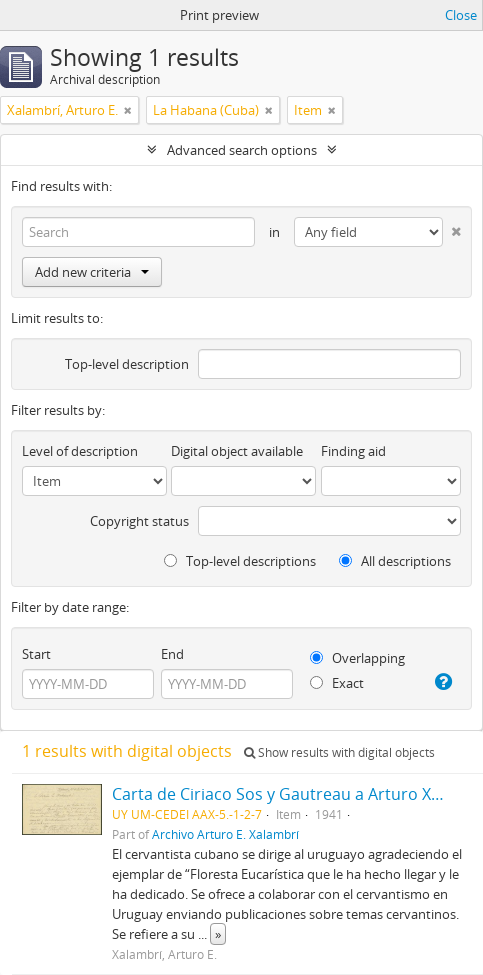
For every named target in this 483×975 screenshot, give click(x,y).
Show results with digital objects (339, 752)
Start (36, 654)
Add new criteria (92, 272)
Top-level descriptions (240, 561)
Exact (337, 683)
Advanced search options (242, 150)
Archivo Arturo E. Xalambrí (225, 834)
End (172, 654)
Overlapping (357, 658)
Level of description (80, 451)
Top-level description (127, 364)
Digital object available (237, 451)
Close (461, 15)
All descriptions (395, 561)
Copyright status (139, 521)
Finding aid (353, 451)
